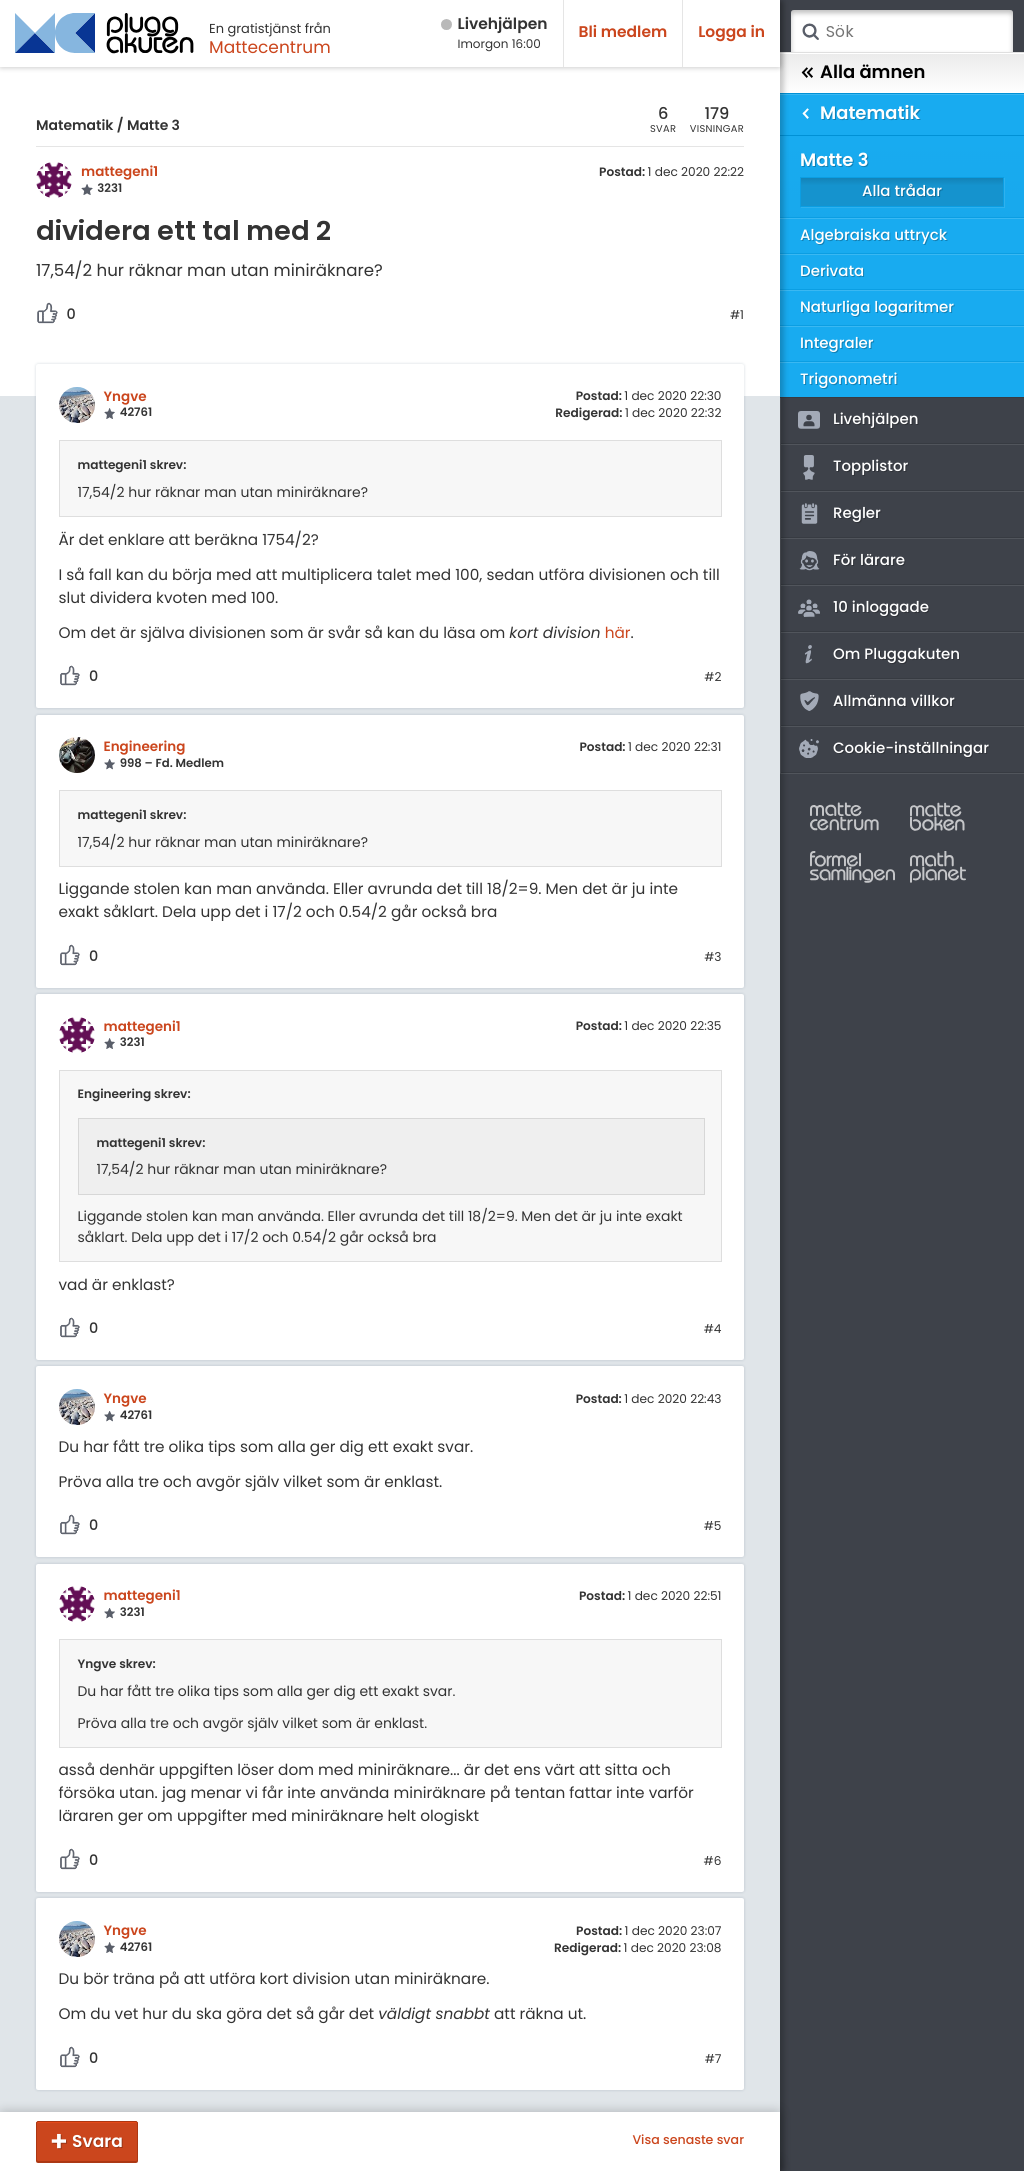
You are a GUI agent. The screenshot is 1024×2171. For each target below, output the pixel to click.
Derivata (832, 271)
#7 (713, 2060)
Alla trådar (902, 191)
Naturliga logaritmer (877, 307)
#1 (737, 316)
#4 (713, 1330)
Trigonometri (848, 379)
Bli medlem (623, 32)
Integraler (837, 343)
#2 (712, 678)
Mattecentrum (270, 47)
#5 (713, 1527)
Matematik (74, 125)
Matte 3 (153, 125)
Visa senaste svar (688, 2141)
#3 (712, 958)
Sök (810, 32)
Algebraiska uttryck (873, 235)
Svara (97, 2141)
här (618, 633)
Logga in (731, 32)
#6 (713, 1862)
